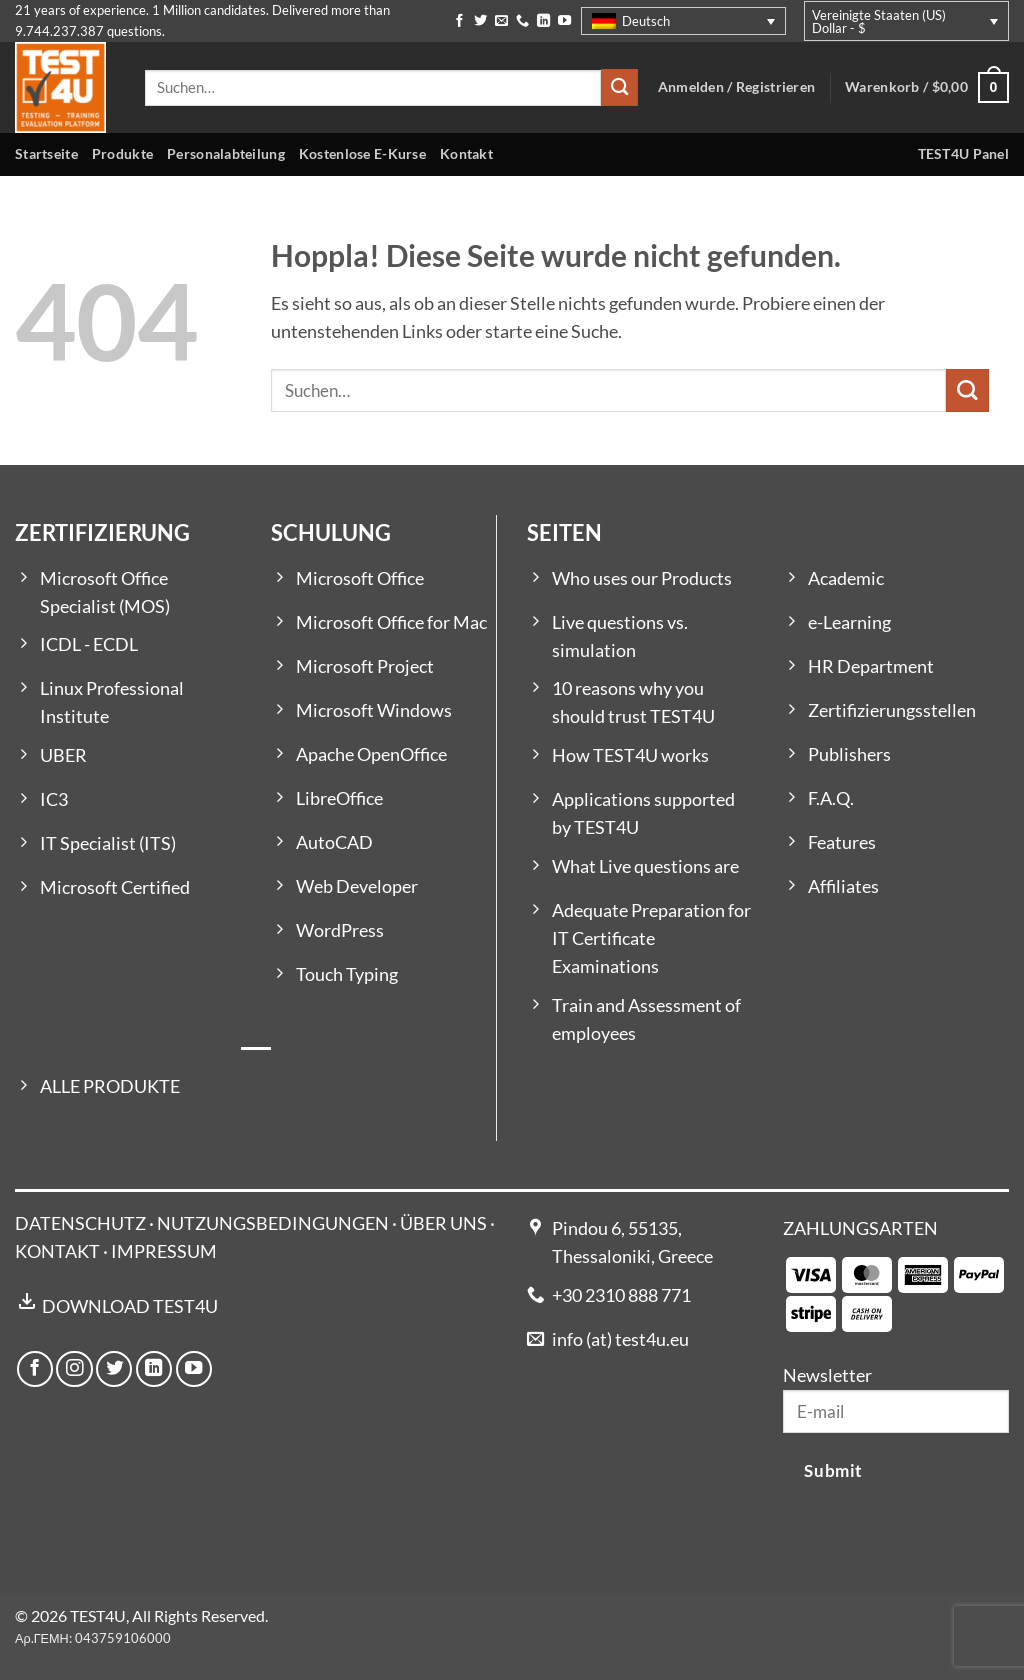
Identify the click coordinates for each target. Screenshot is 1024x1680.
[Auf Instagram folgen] (74, 1369)
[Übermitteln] (619, 87)
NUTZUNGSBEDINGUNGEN (273, 1223)
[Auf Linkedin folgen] (543, 21)
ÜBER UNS (443, 1223)
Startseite (46, 153)
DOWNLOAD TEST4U (130, 1306)
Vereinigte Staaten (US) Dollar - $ (879, 21)
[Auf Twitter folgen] (480, 21)
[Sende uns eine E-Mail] (501, 21)
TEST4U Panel (963, 153)
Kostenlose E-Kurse (362, 153)
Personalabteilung (226, 153)
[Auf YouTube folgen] (564, 21)
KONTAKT (57, 1251)
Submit (833, 1470)
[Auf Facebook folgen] (459, 21)
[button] (927, 87)
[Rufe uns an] (522, 21)
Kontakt (466, 153)
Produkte (122, 153)
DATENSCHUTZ (80, 1223)
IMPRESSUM (164, 1251)
